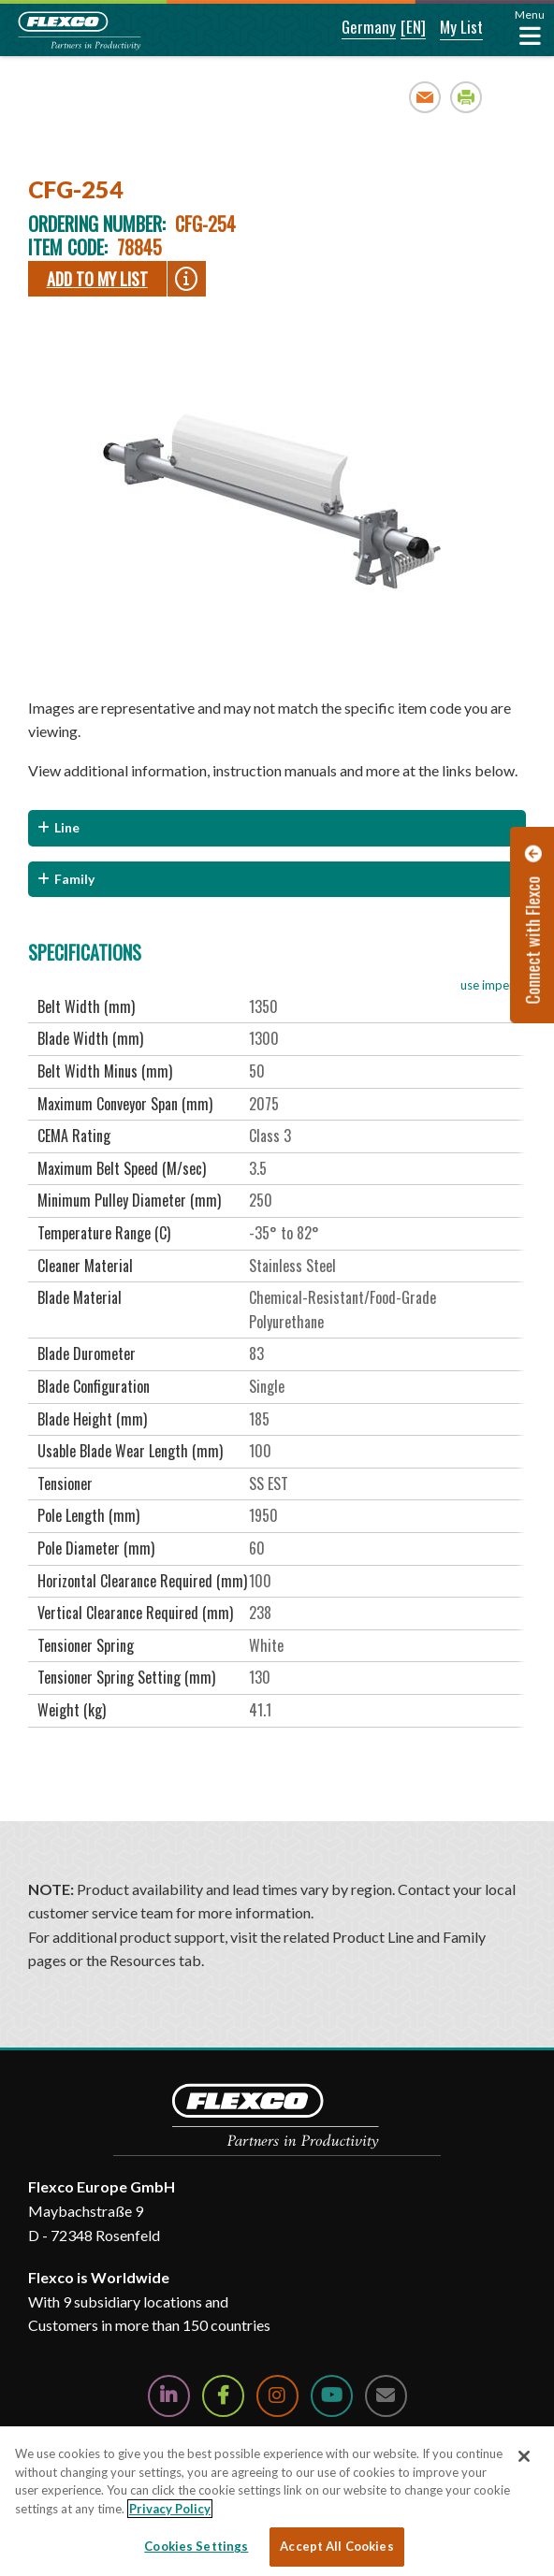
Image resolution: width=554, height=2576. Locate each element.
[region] (277, 2501)
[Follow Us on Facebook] (223, 2396)
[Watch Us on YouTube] (332, 2396)
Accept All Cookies (336, 2546)
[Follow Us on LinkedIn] (169, 2396)
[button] (356, 28)
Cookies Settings (196, 2546)
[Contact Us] (386, 2396)
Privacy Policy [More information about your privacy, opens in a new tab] (170, 2508)
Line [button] (67, 827)
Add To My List (97, 279)
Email (425, 96)
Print (466, 96)
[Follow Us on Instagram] (277, 2396)
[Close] (524, 2456)
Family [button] (74, 879)
